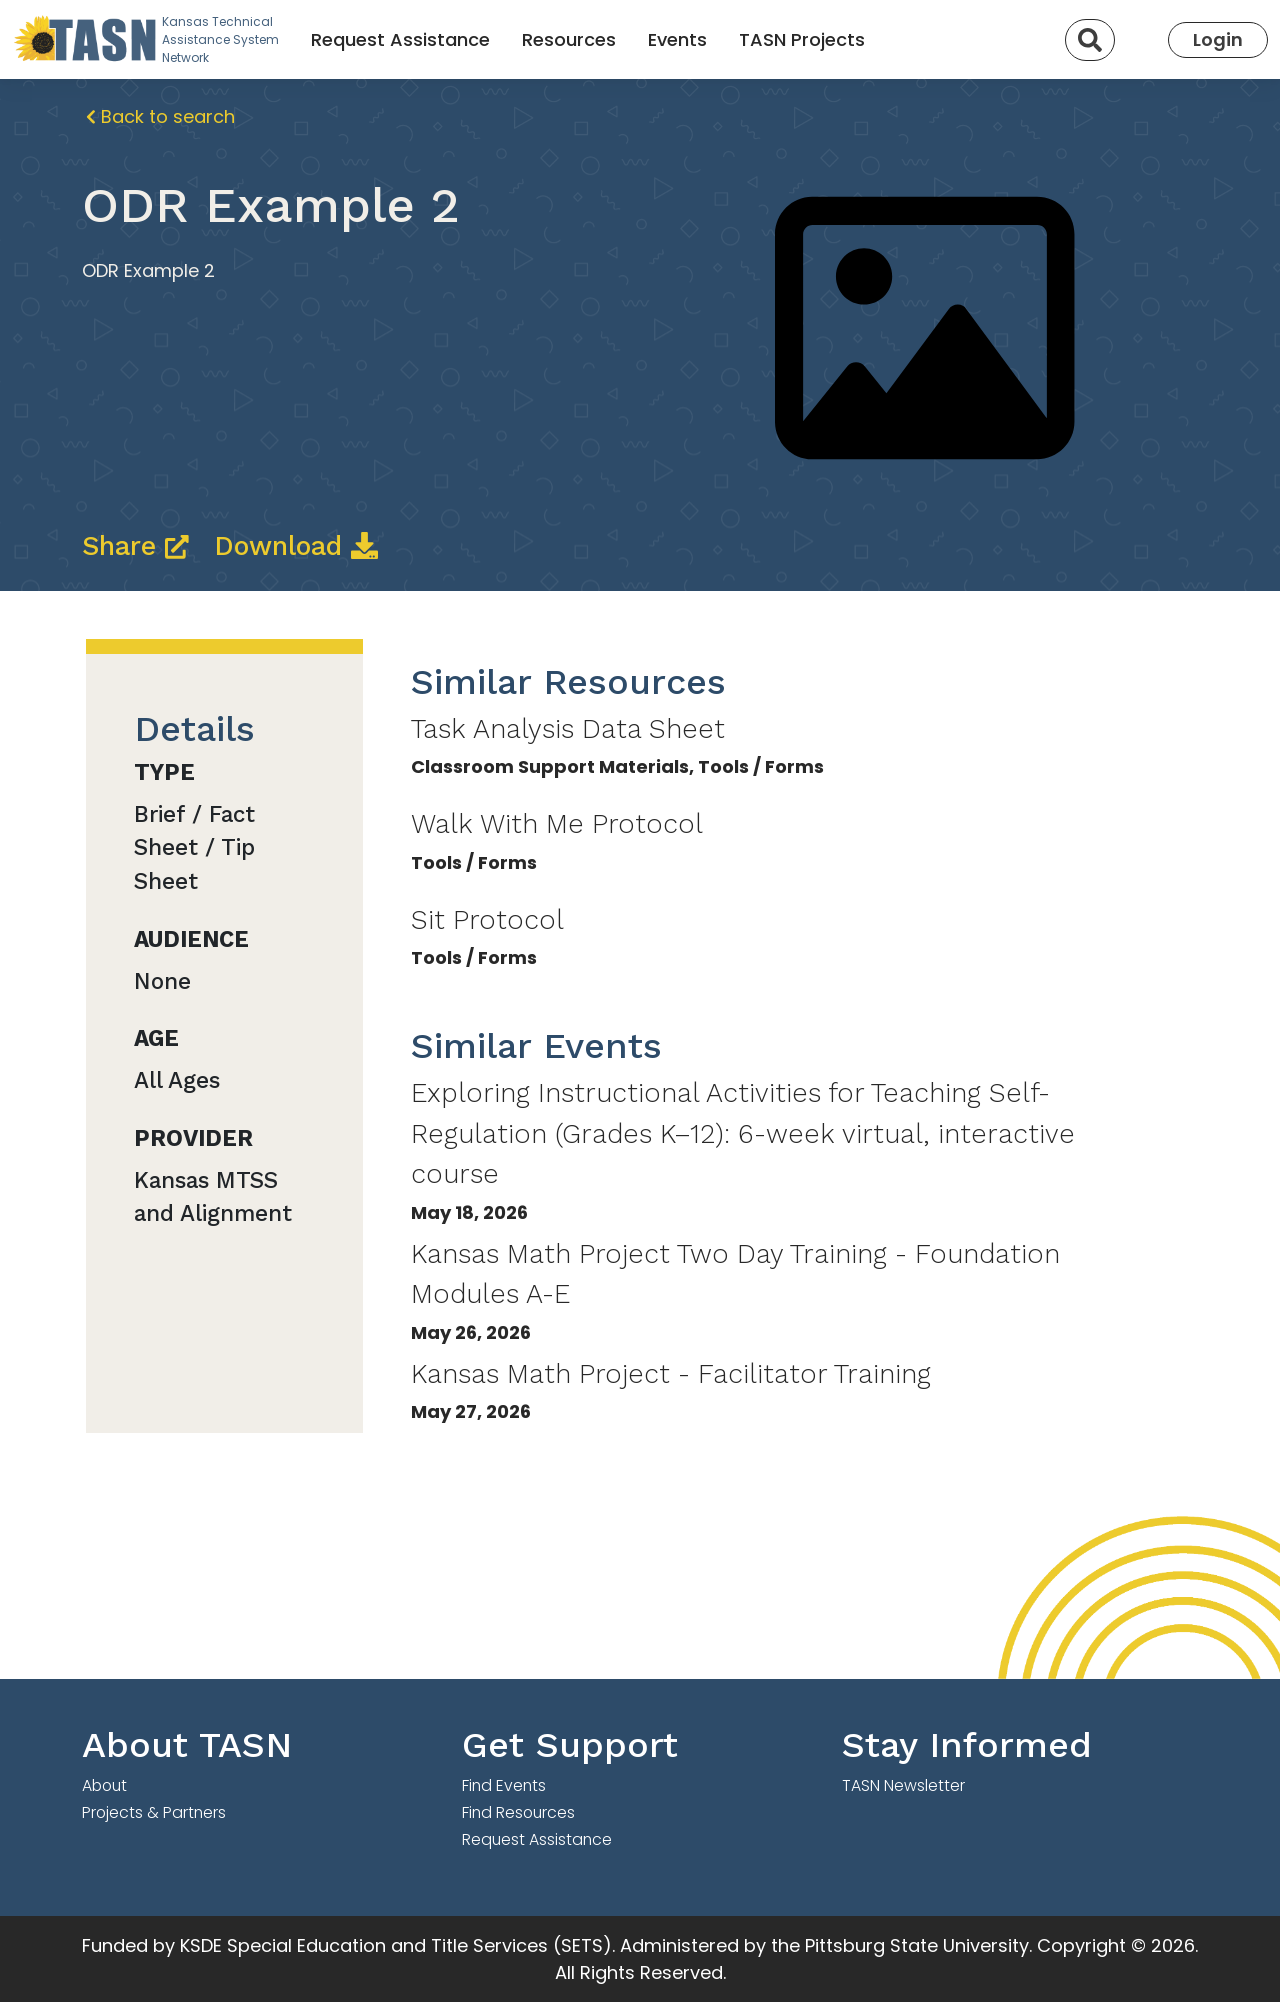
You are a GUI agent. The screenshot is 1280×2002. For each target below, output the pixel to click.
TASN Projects (802, 39)
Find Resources (518, 1812)
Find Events (504, 1785)
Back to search (160, 116)
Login (1218, 39)
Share (140, 546)
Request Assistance (400, 39)
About (104, 1785)
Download (296, 546)
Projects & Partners (154, 1812)
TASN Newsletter (903, 1785)
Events (677, 39)
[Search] (1090, 40)
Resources (569, 39)
